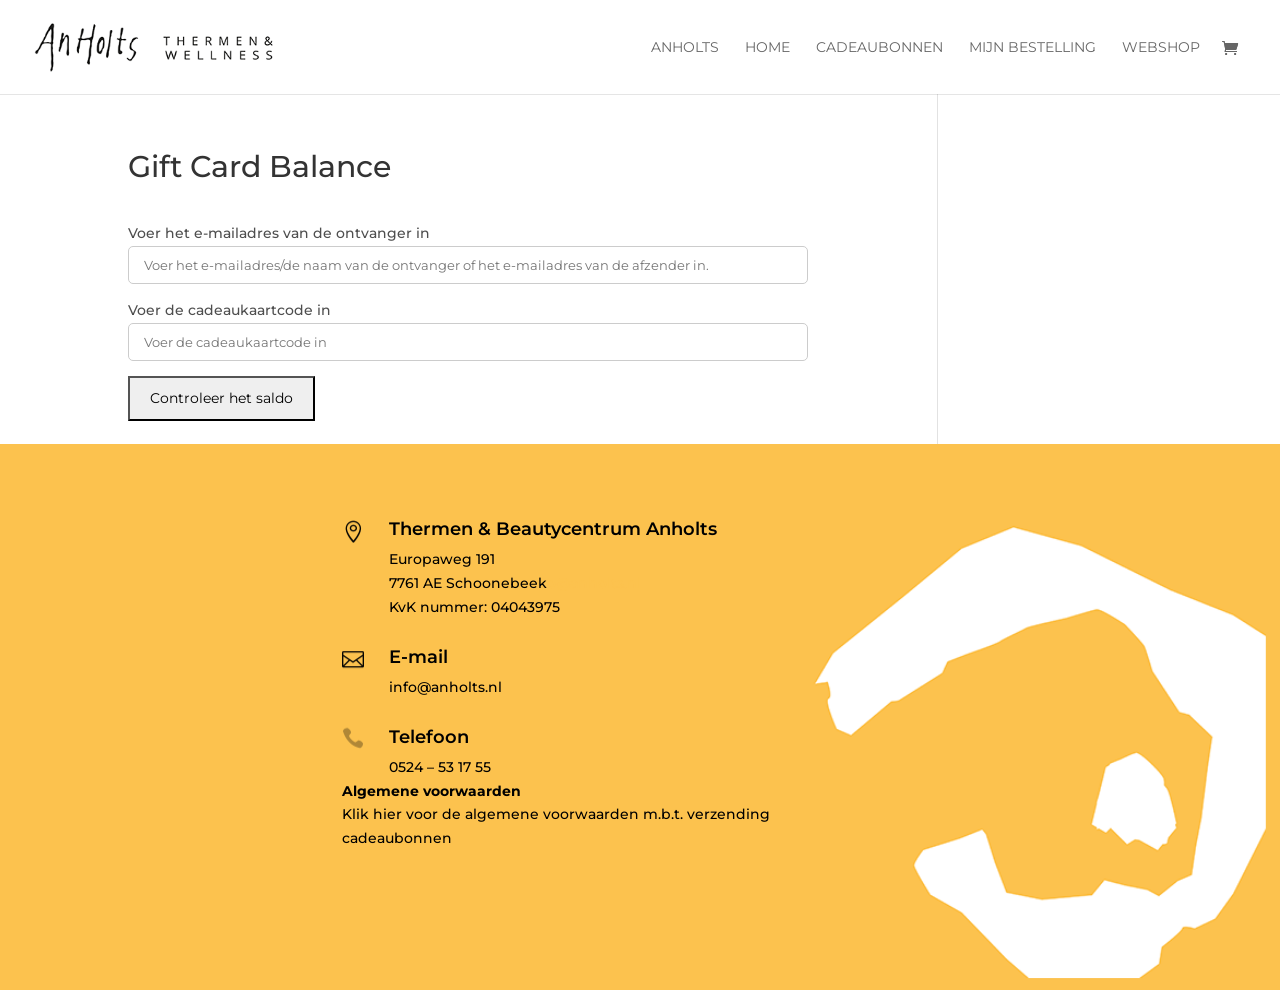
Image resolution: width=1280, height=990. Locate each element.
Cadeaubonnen (879, 48)
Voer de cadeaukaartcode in (229, 310)
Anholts (685, 48)
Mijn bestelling (1032, 48)
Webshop (1161, 48)
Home (767, 48)
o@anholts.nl (594, 583)
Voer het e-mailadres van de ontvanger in (279, 233)
